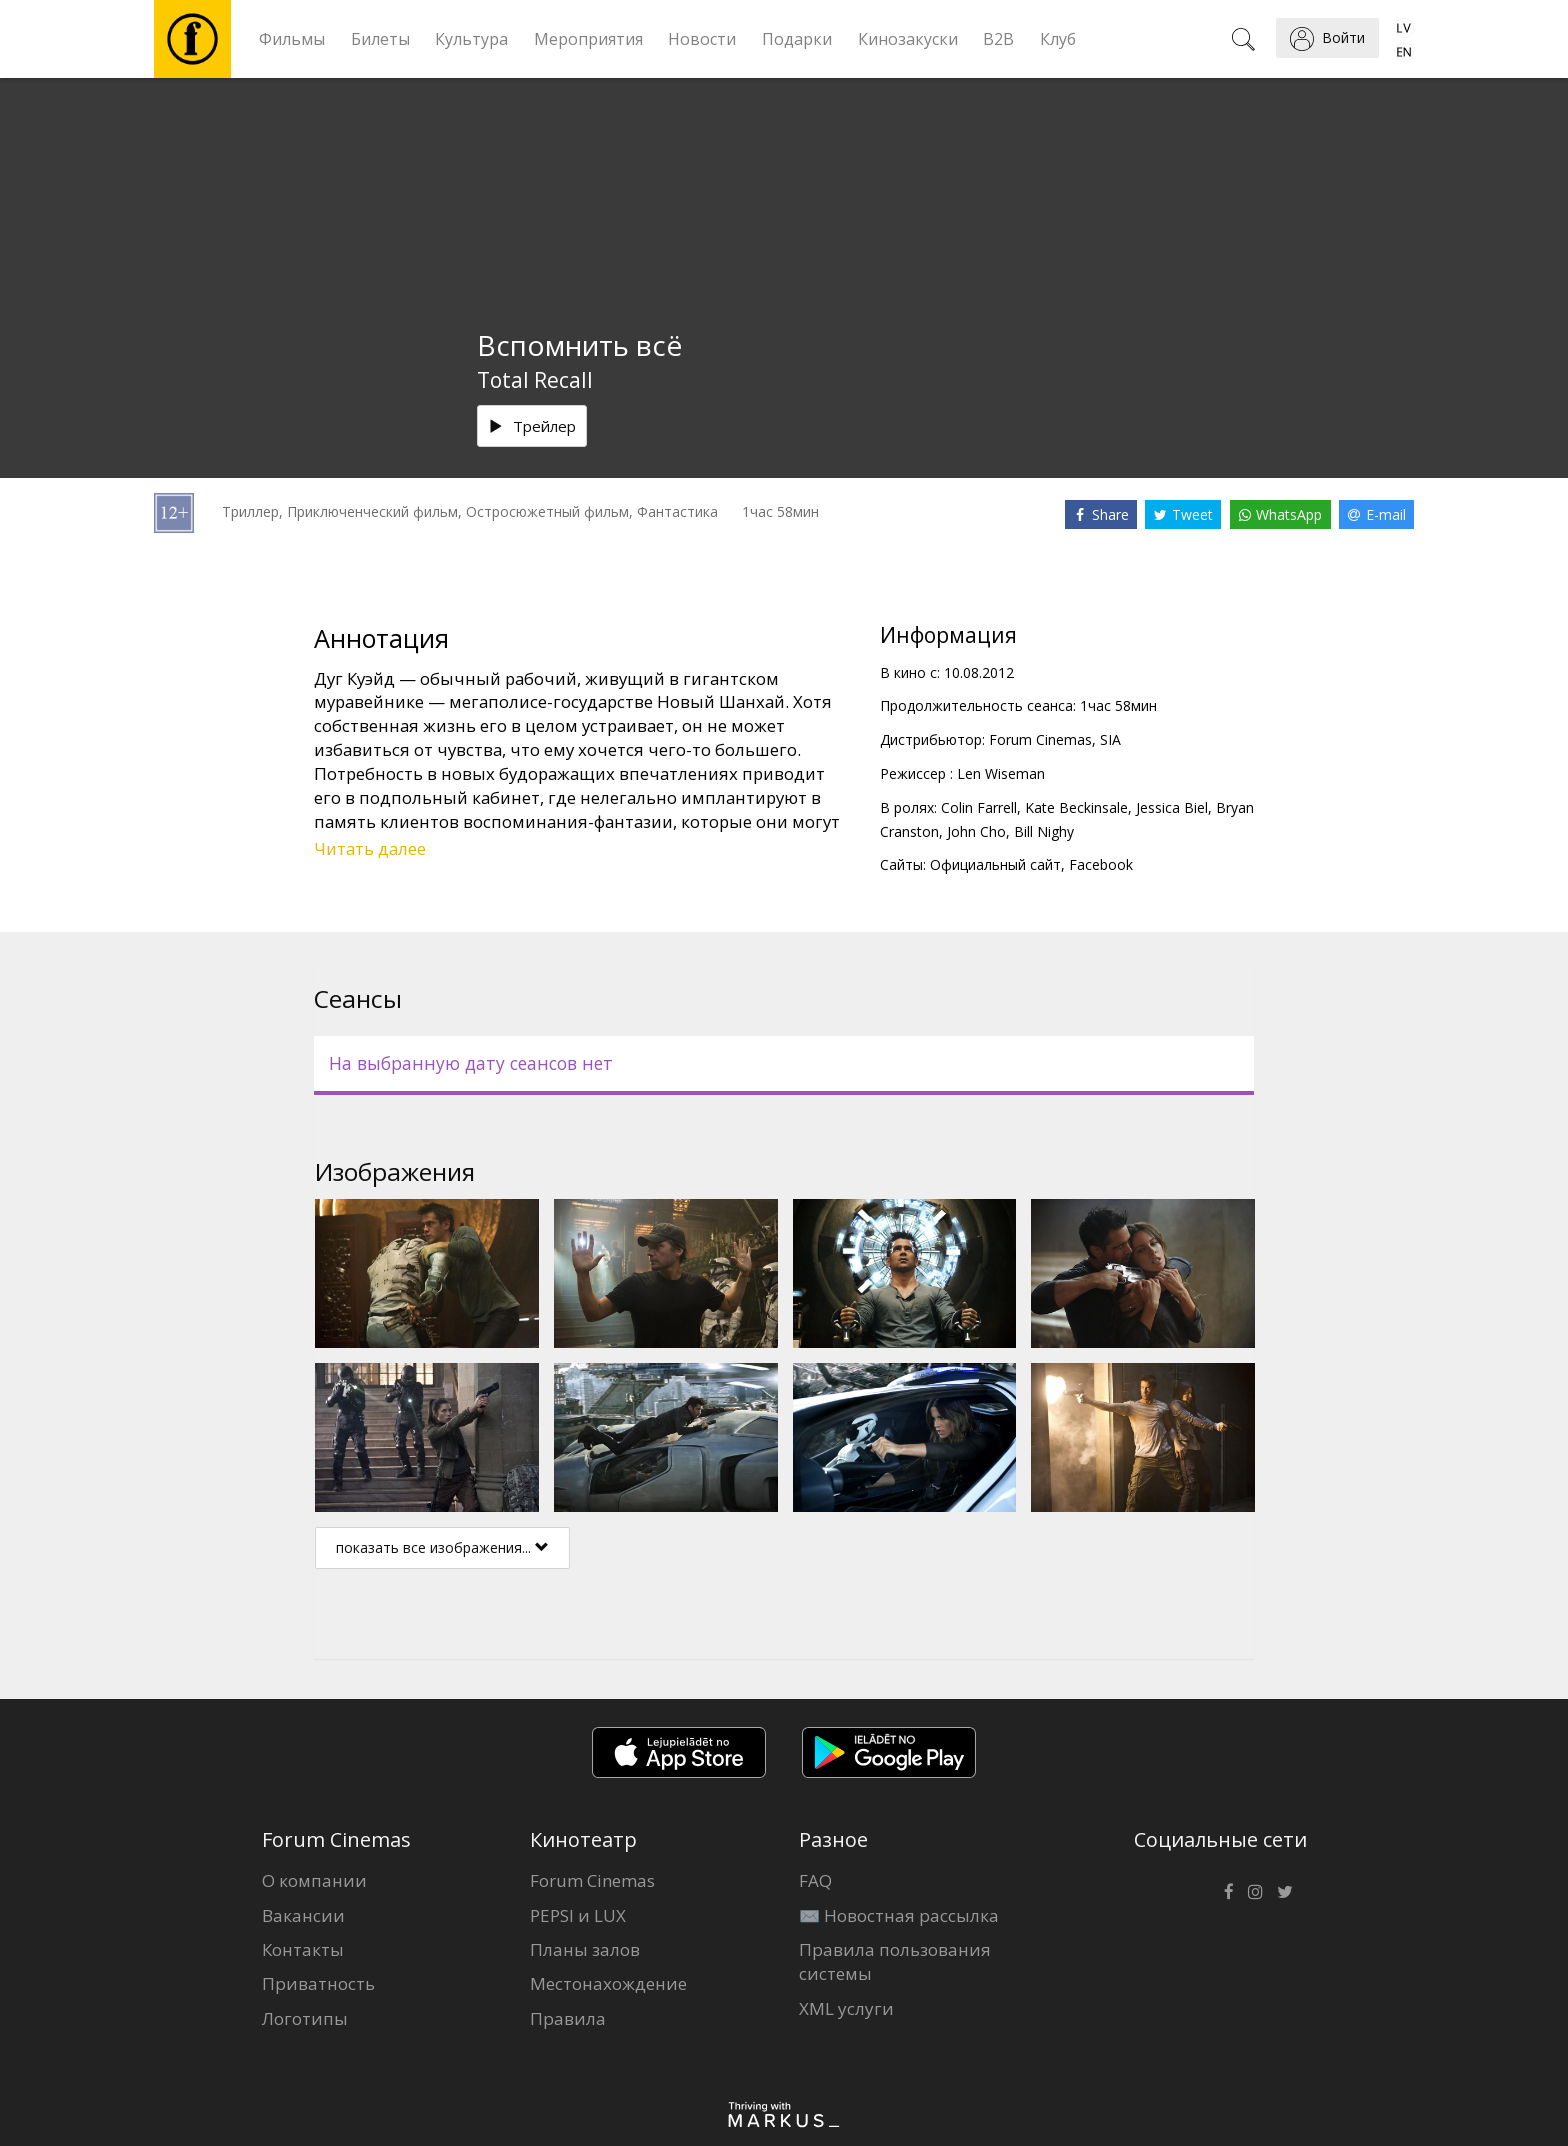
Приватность (318, 1983)
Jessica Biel (1172, 807)
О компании (314, 1880)
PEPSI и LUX (578, 1915)
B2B (998, 39)
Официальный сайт (995, 864)
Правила (568, 2018)
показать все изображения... (442, 1547)
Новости (702, 39)
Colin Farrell (979, 807)
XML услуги (846, 2008)
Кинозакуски (908, 39)
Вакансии (303, 1915)
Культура (471, 39)
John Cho (976, 831)
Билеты (380, 39)
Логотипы (305, 2018)
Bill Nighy (1044, 831)
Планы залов (585, 1949)
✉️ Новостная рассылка (899, 1915)
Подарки (797, 39)
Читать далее (370, 848)
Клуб (1058, 39)
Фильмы (292, 39)
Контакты (303, 1949)
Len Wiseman (1001, 773)
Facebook (1101, 864)
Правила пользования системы (895, 1961)
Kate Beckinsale (1076, 807)
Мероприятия (588, 39)
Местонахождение (608, 1983)
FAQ (815, 1880)
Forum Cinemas (592, 1880)
